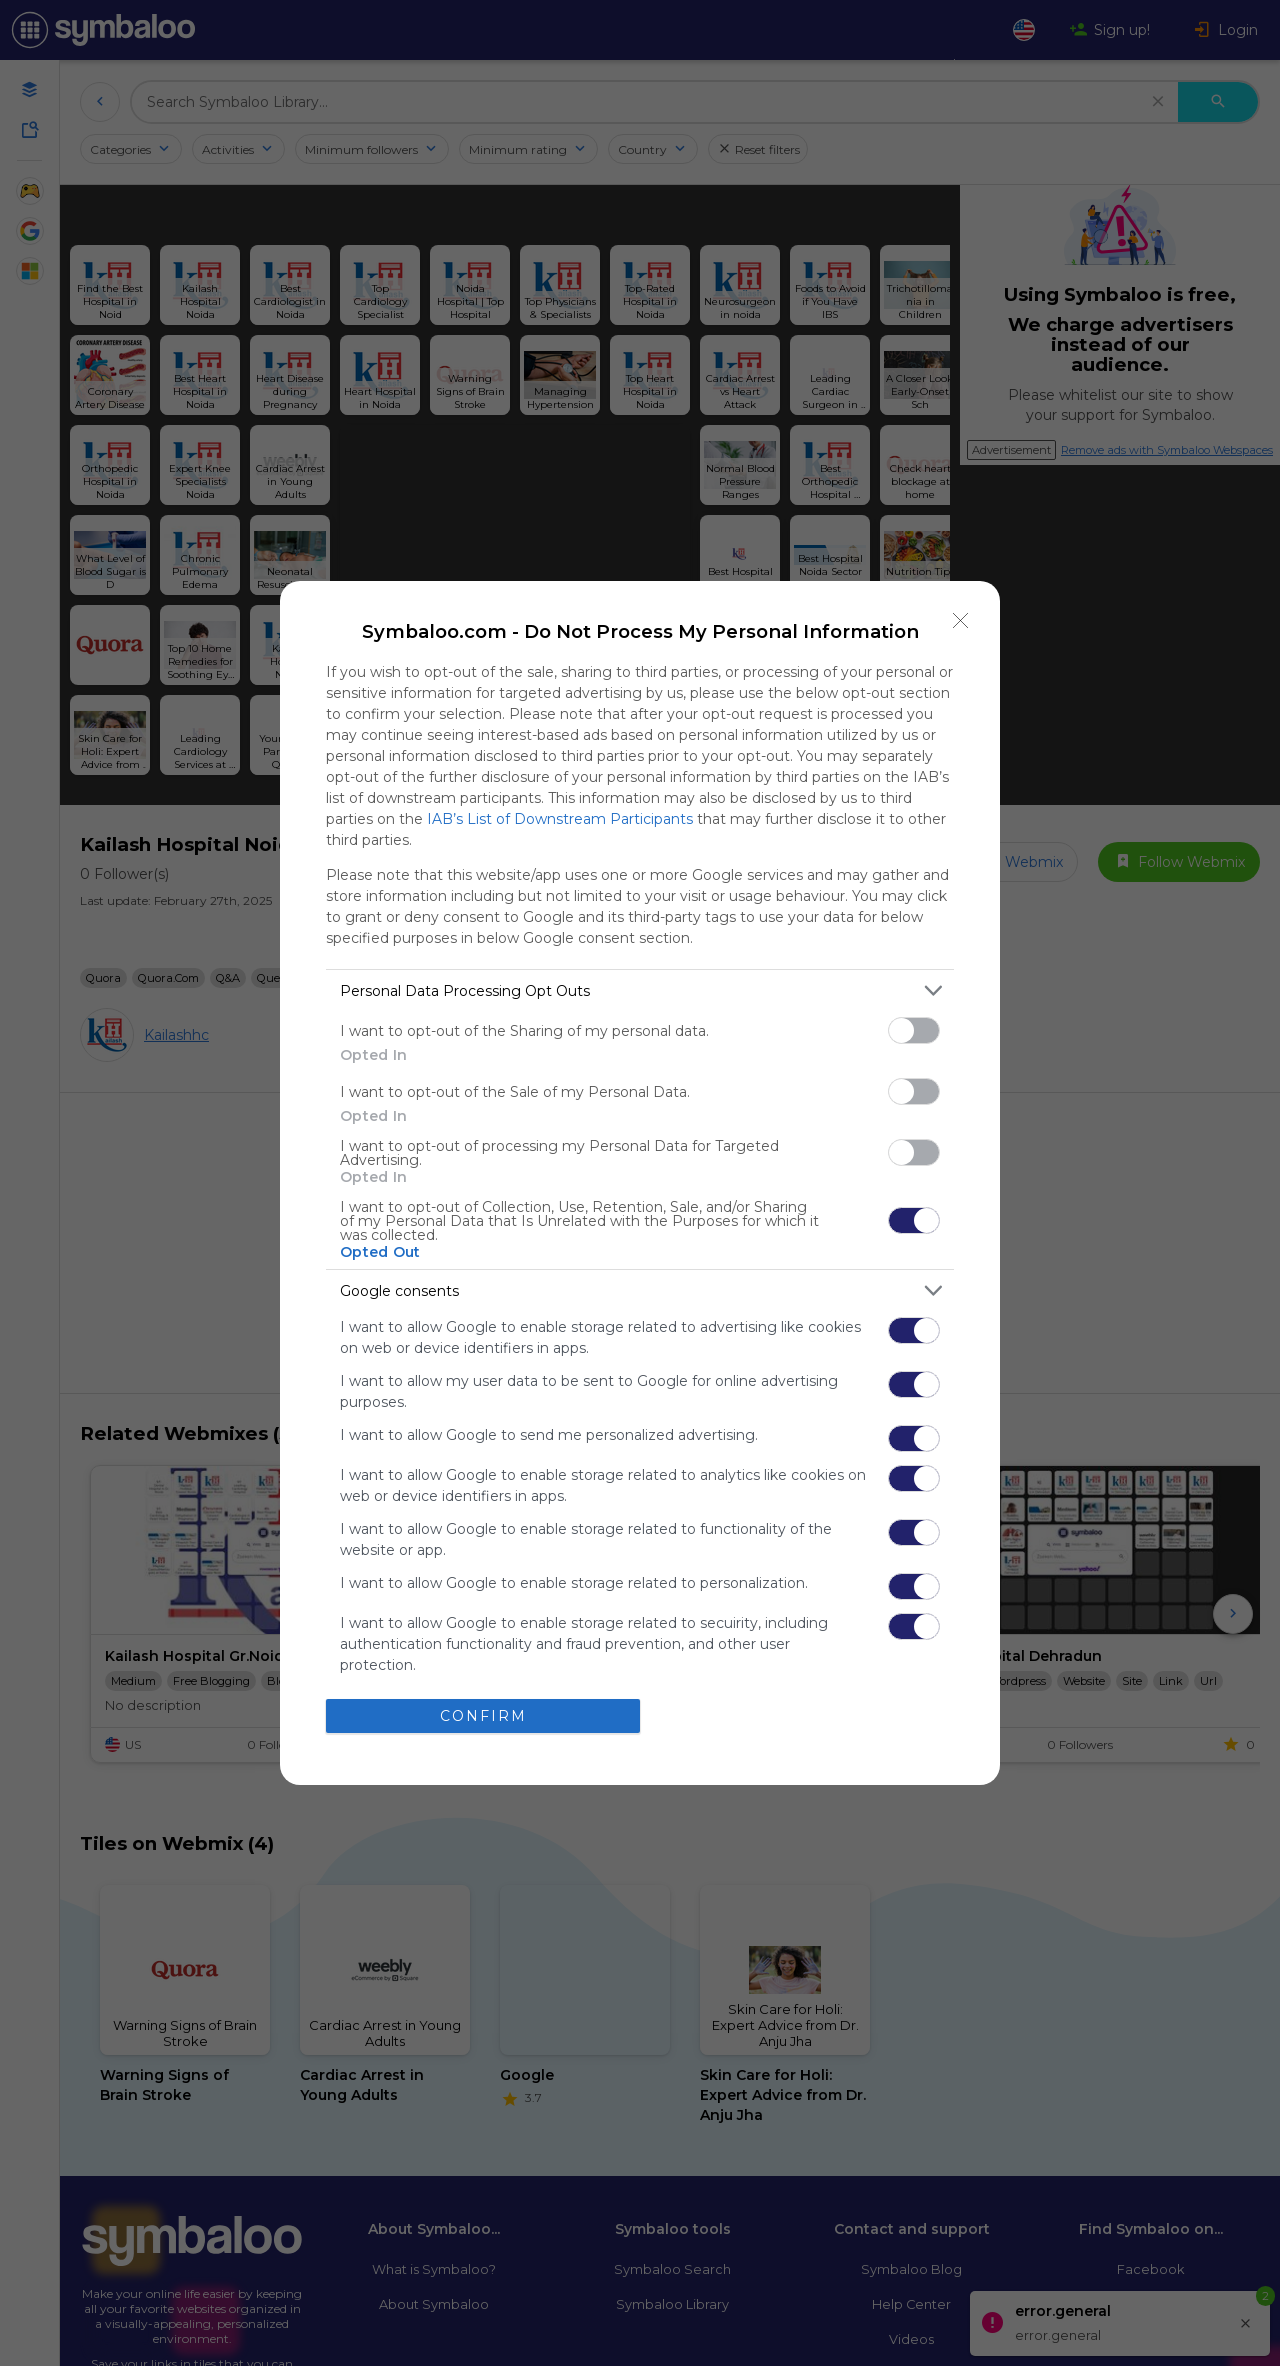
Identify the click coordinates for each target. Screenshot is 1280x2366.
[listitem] (640, 990)
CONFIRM (483, 1716)
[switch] (914, 1030)
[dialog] (640, 1183)
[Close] (961, 620)
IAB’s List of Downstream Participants (560, 819)
